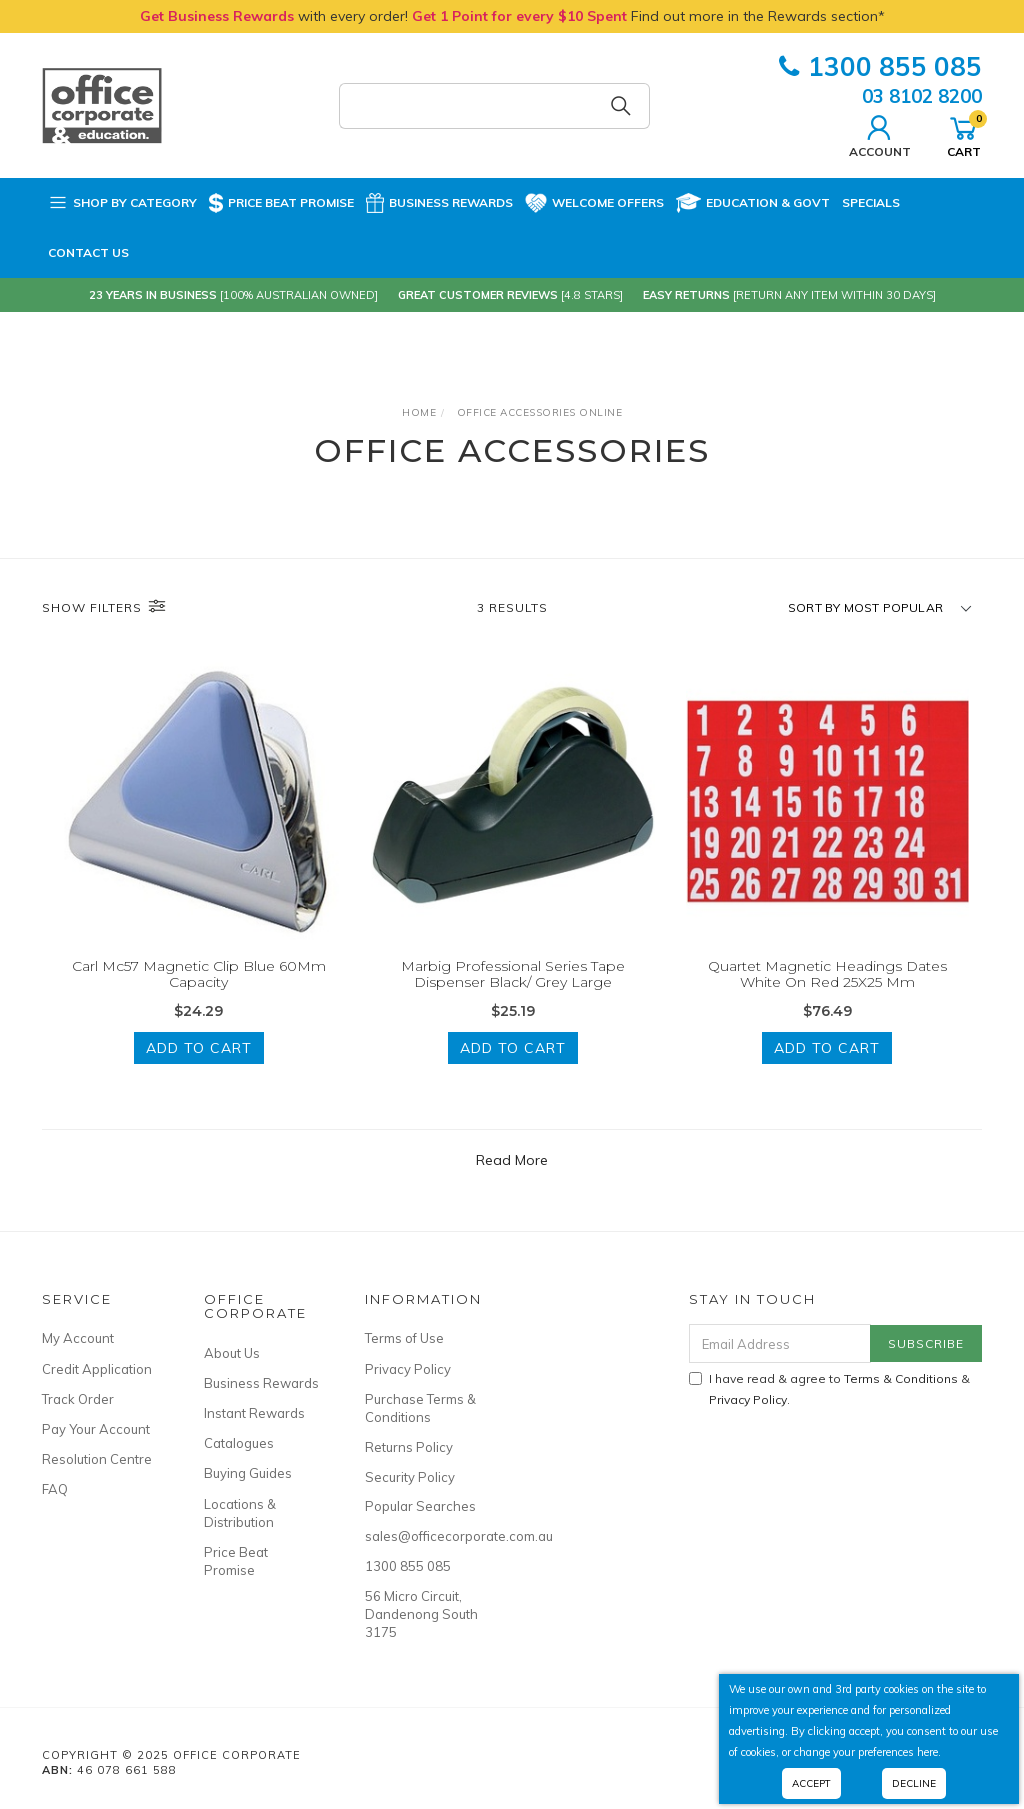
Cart (964, 134)
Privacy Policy (408, 1369)
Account (880, 134)
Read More (512, 1160)
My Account (78, 1338)
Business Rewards (439, 203)
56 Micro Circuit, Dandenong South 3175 (421, 1614)
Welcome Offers (594, 203)
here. (929, 1752)
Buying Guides (248, 1473)
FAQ (55, 1489)
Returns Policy (409, 1447)
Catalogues (239, 1443)
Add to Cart (199, 1048)
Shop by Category (122, 203)
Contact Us (88, 252)
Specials (871, 202)
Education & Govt (753, 203)
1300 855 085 (880, 66)
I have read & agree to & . (829, 1389)
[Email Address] (780, 1343)
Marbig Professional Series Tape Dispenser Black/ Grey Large (513, 974)
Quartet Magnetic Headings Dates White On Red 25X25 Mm (827, 974)
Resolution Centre (97, 1459)
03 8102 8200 (922, 96)
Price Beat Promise (281, 203)
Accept (811, 1783)
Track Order (78, 1399)
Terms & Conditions (901, 1378)
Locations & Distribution (240, 1513)
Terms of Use (404, 1338)
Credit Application (97, 1369)
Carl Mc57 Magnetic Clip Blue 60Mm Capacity (199, 974)
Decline (914, 1783)
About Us (232, 1353)
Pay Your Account (96, 1429)
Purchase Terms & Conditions (420, 1408)
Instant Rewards (254, 1413)
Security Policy (410, 1477)
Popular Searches (420, 1506)
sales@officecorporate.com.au (423, 1536)
